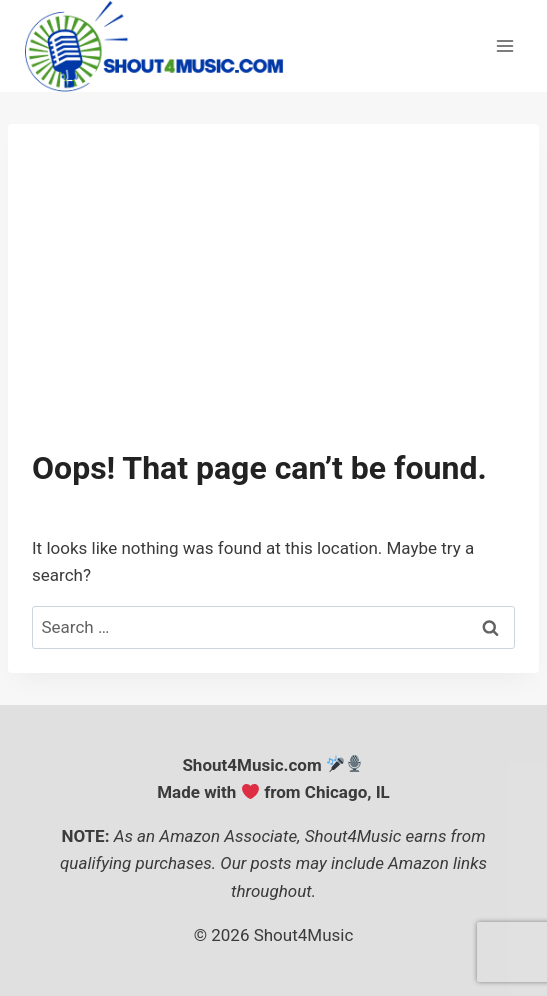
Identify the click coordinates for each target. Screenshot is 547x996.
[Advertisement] (273, 298)
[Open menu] (504, 46)
